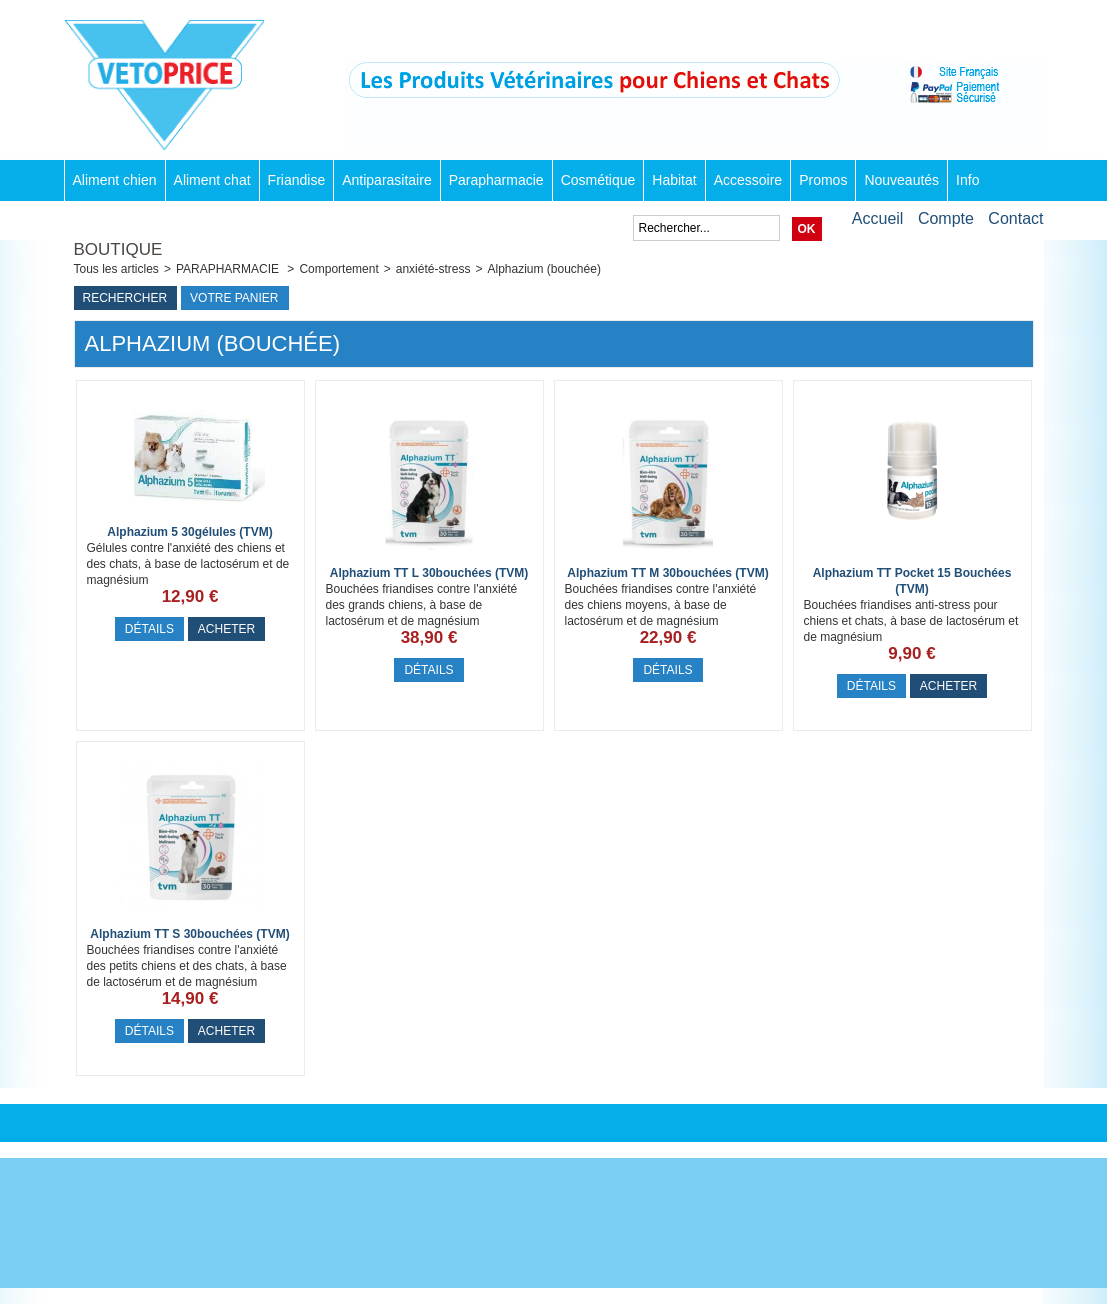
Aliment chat (212, 180)
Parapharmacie (496, 180)
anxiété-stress (433, 269)
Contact (1015, 218)
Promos (823, 180)
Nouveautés (901, 180)
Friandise (297, 180)
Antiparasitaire (387, 180)
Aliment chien (115, 180)
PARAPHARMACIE (229, 269)
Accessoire (748, 180)
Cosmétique (598, 180)
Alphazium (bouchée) (543, 269)
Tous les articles (116, 269)
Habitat (674, 180)
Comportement (338, 269)
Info (967, 180)
